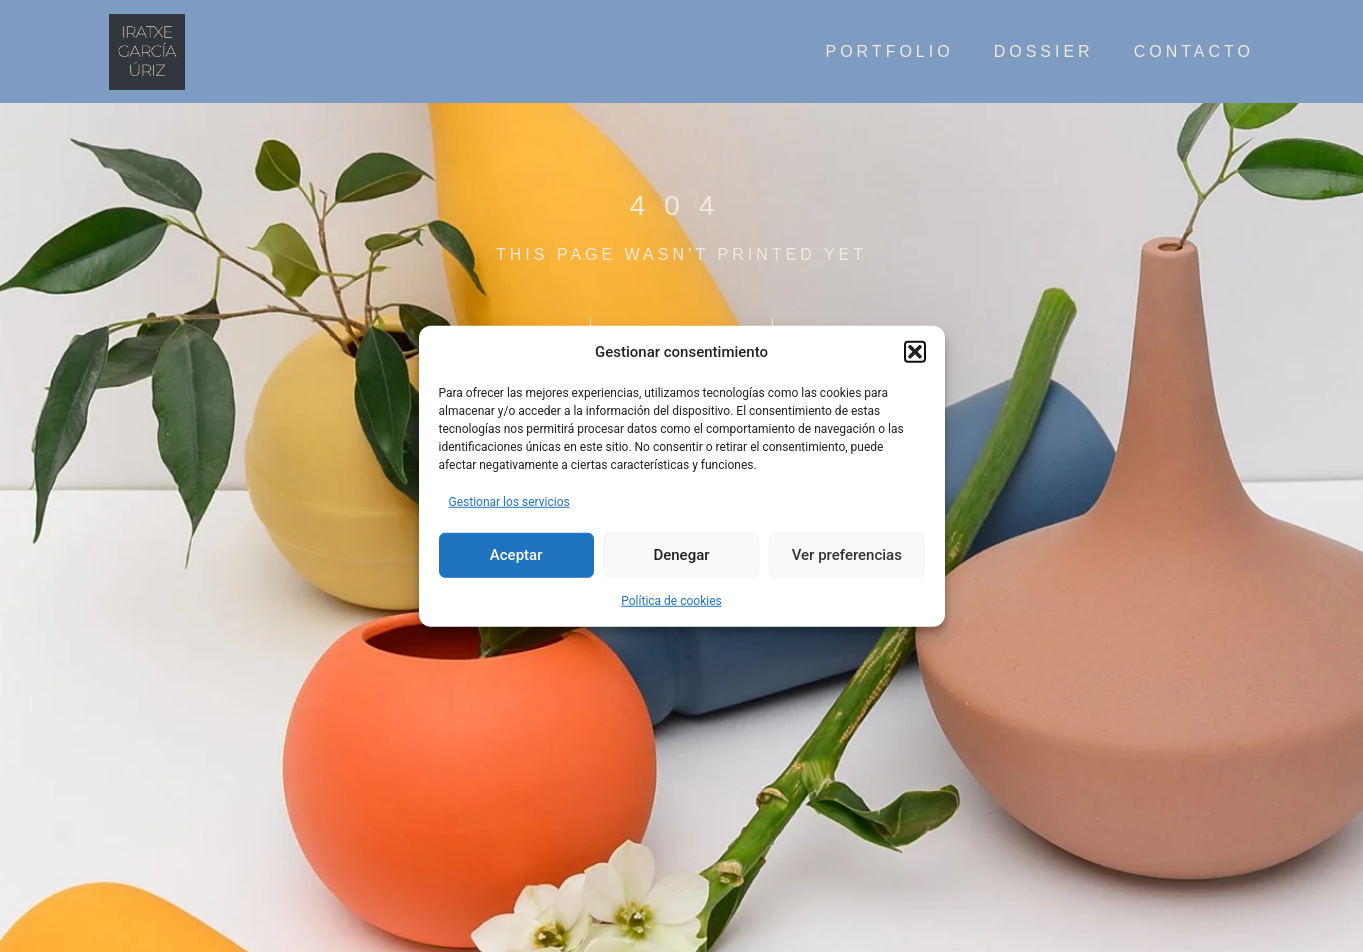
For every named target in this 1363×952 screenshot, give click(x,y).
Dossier (1044, 52)
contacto (1194, 52)
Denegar (681, 555)
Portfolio (889, 52)
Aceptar (516, 555)
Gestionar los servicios (509, 501)
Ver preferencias (847, 555)
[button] (915, 352)
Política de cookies (671, 600)
